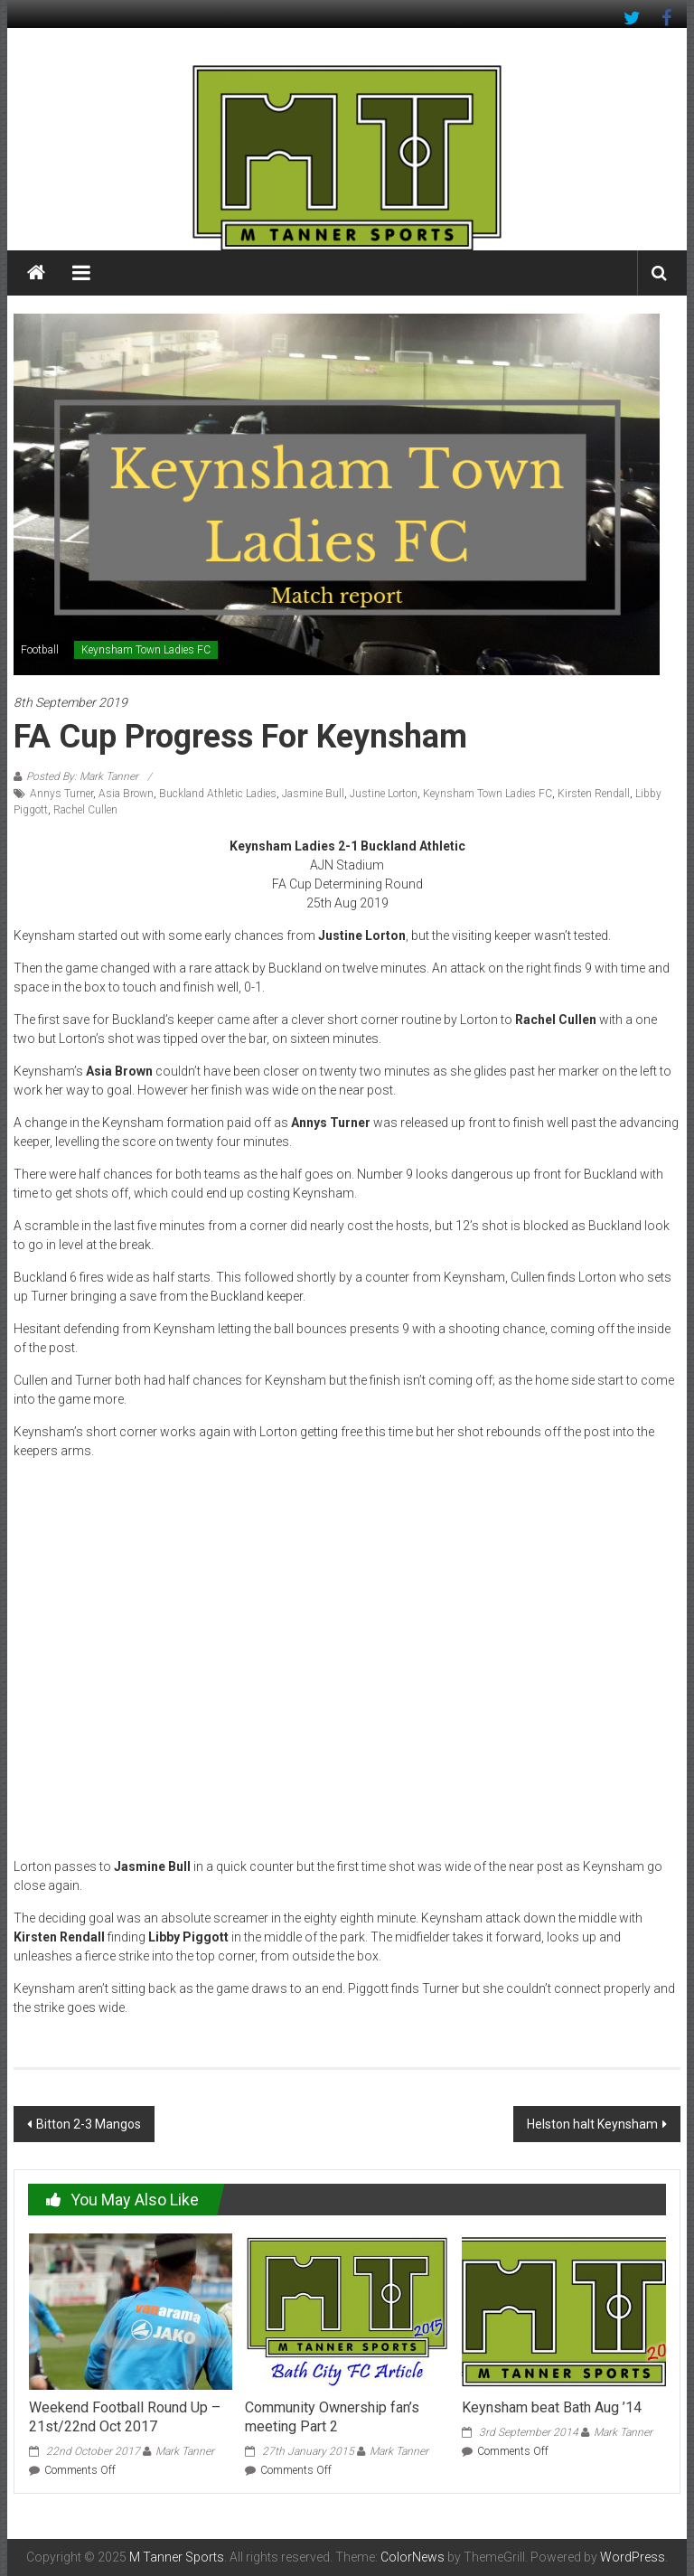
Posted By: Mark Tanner (82, 776)
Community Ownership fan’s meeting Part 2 (332, 2417)
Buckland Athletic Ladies (218, 793)
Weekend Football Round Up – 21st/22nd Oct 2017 (124, 2417)
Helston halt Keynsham (592, 2124)
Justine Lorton (383, 793)
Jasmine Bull (313, 793)
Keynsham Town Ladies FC (146, 650)
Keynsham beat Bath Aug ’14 (552, 2407)
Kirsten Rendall (594, 793)
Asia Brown (126, 793)
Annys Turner (61, 793)
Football (40, 650)
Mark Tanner (184, 2451)
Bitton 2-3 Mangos (88, 2124)
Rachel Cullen (85, 810)
